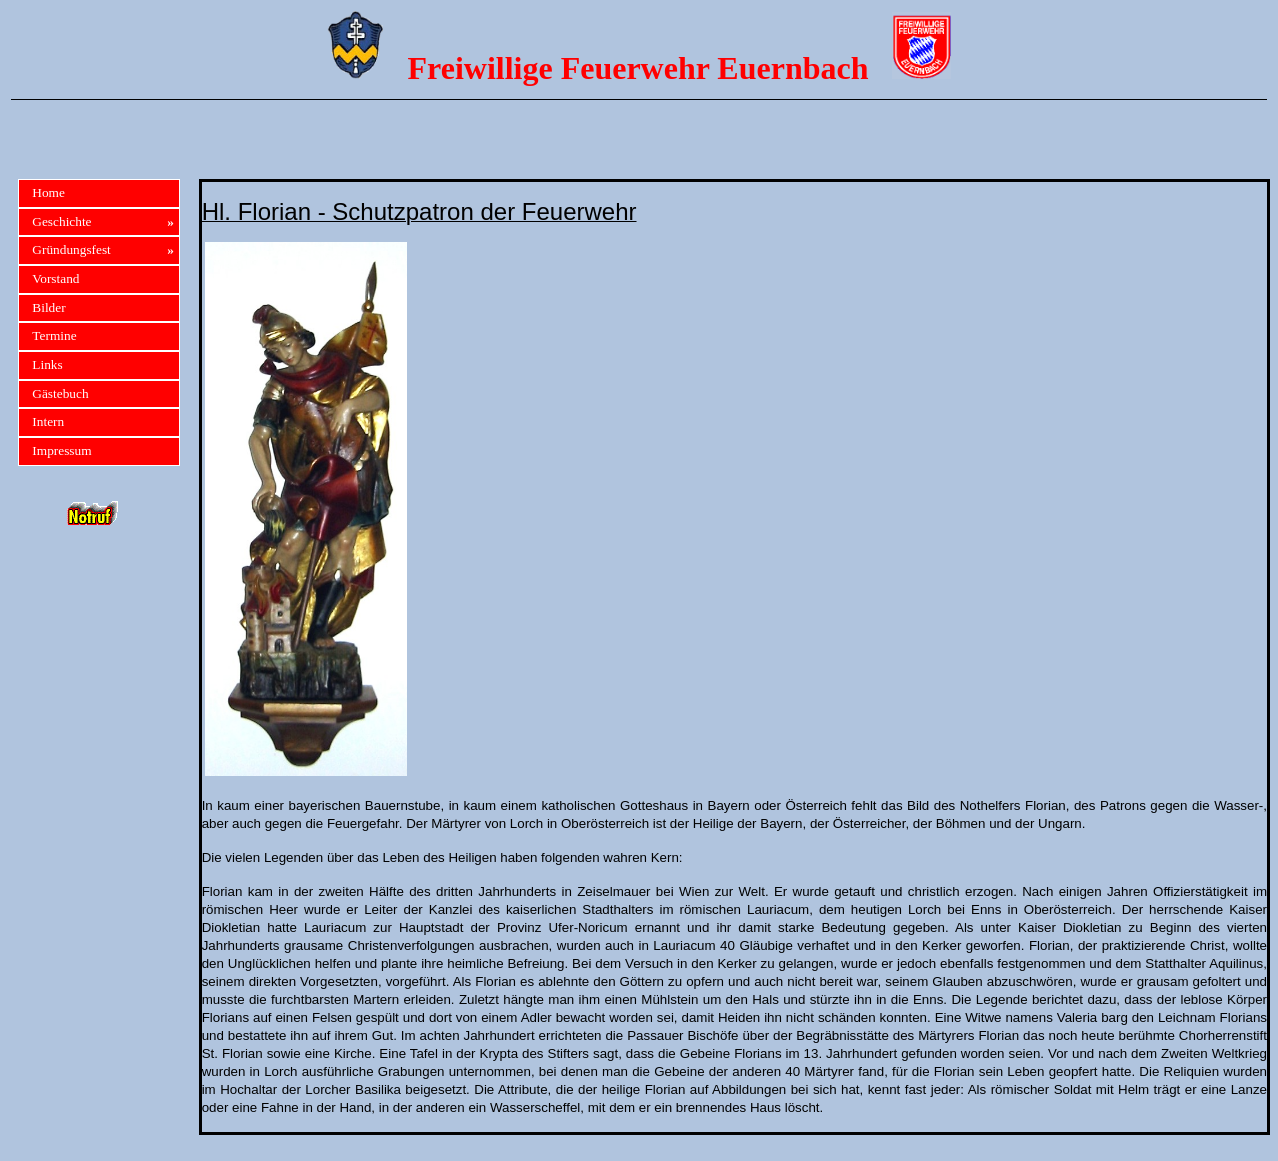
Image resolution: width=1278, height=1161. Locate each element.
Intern (48, 421)
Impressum (61, 450)
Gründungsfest (103, 250)
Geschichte (103, 222)
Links (47, 364)
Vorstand (55, 278)
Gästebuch (60, 393)
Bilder (48, 307)
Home (48, 192)
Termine (54, 335)
